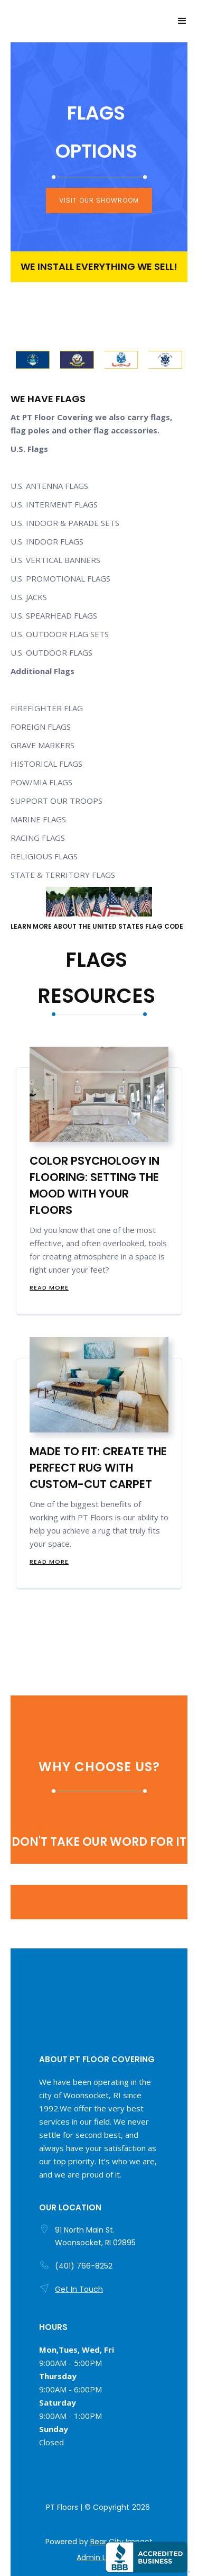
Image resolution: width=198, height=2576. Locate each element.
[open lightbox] (33, 360)
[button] (182, 21)
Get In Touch (79, 2289)
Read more (49, 1287)
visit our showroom (99, 200)
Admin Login (99, 2557)
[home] (13, 21)
